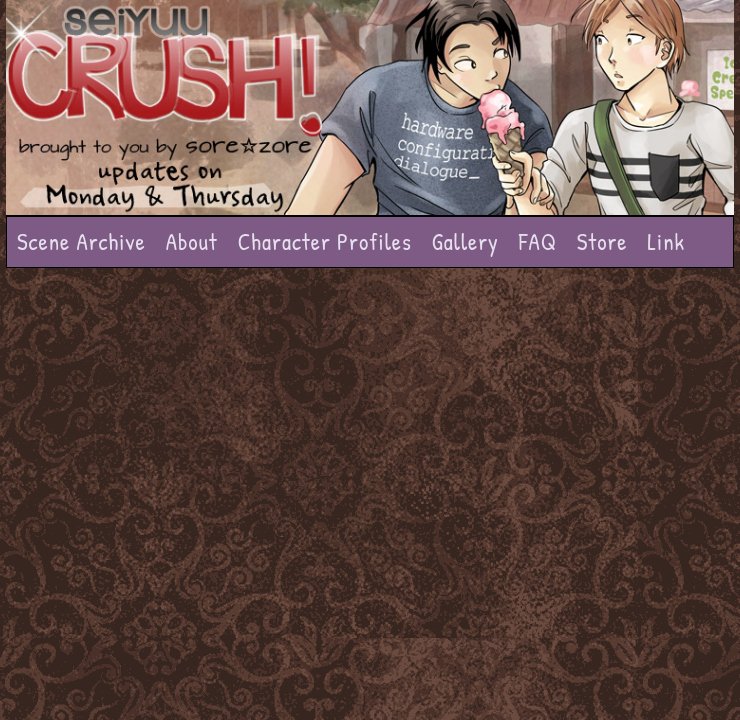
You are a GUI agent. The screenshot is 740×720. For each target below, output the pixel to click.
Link (666, 241)
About (192, 241)
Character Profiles (325, 241)
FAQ (538, 241)
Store (602, 241)
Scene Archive (81, 241)
